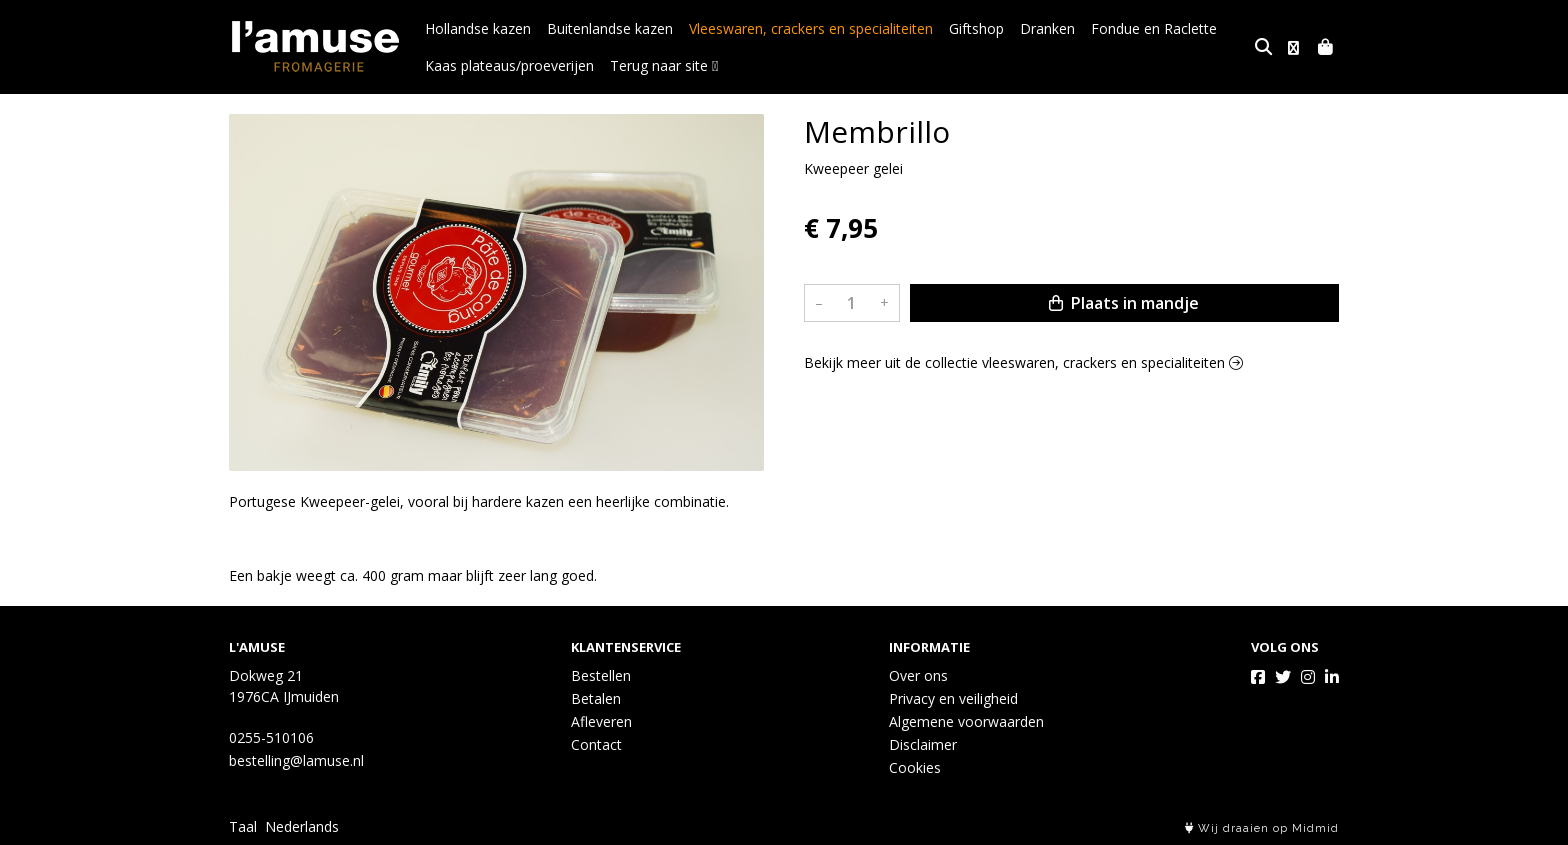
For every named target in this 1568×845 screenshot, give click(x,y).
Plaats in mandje (1124, 303)
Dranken (1047, 28)
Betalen (596, 698)
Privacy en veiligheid (953, 698)
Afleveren (601, 721)
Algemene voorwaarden (966, 721)
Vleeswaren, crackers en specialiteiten (811, 28)
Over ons (918, 675)
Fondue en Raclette (1154, 28)
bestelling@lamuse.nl (296, 760)
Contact (596, 744)
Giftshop (976, 28)
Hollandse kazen (478, 28)
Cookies (915, 767)
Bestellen (601, 675)
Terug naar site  (664, 65)
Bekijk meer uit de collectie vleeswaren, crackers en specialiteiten (1023, 362)
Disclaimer (923, 744)
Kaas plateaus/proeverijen (509, 65)
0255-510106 (271, 737)
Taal (243, 826)
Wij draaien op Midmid (1262, 828)
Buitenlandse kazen (610, 28)
